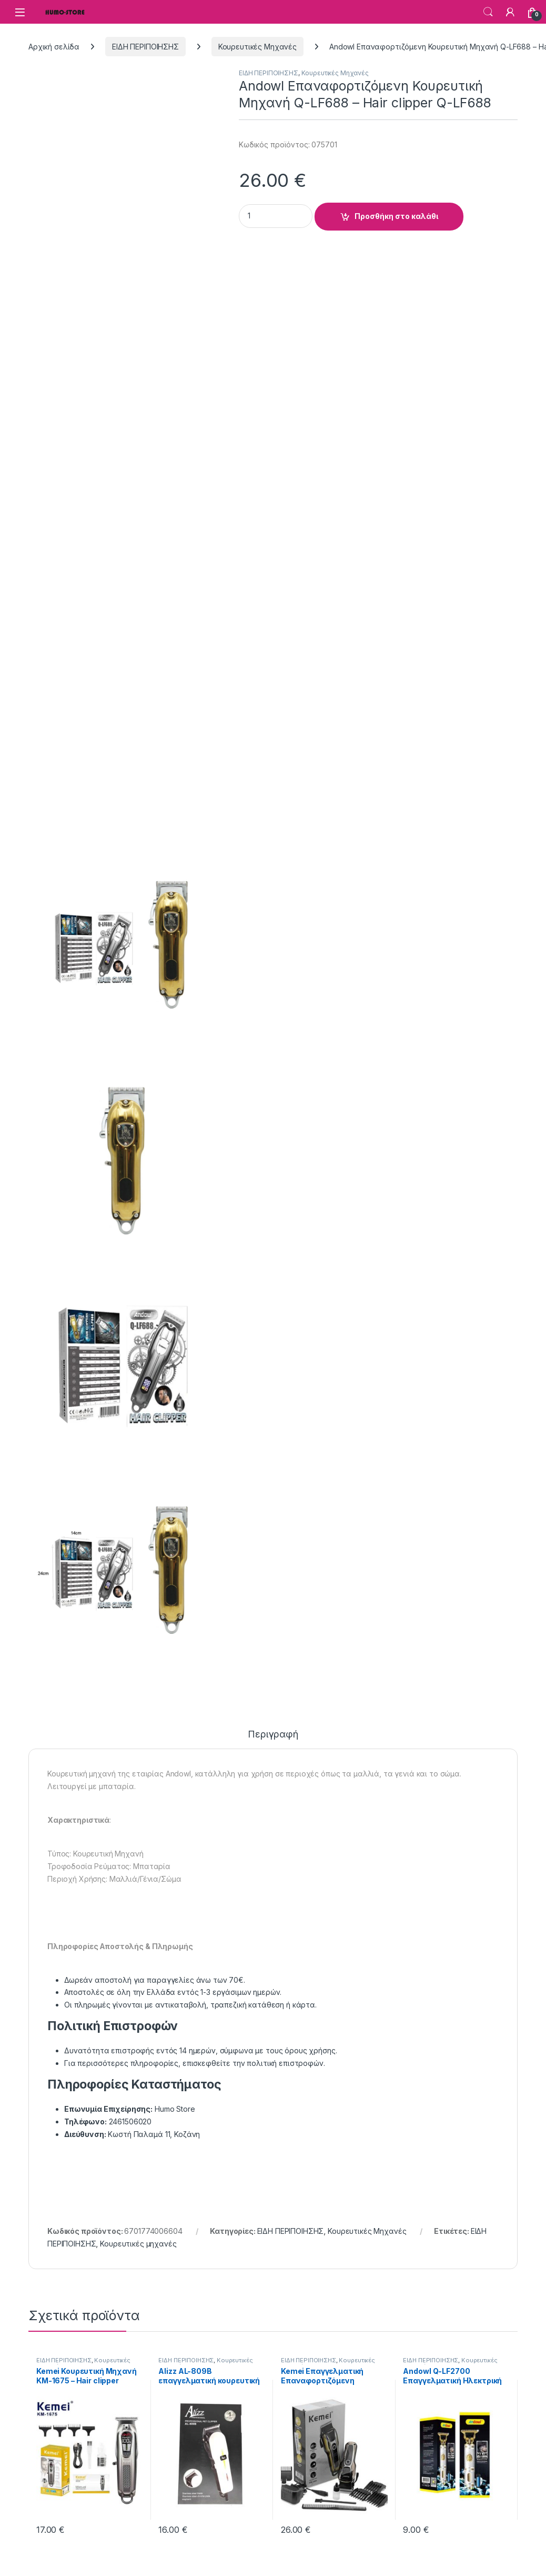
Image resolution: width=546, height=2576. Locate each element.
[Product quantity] (275, 216)
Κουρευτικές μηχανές (138, 2243)
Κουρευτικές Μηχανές (257, 46)
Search (488, 12)
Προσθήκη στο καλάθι (396, 216)
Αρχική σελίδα (53, 46)
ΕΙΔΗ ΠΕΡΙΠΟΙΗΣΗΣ (145, 46)
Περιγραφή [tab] (273, 1735)
